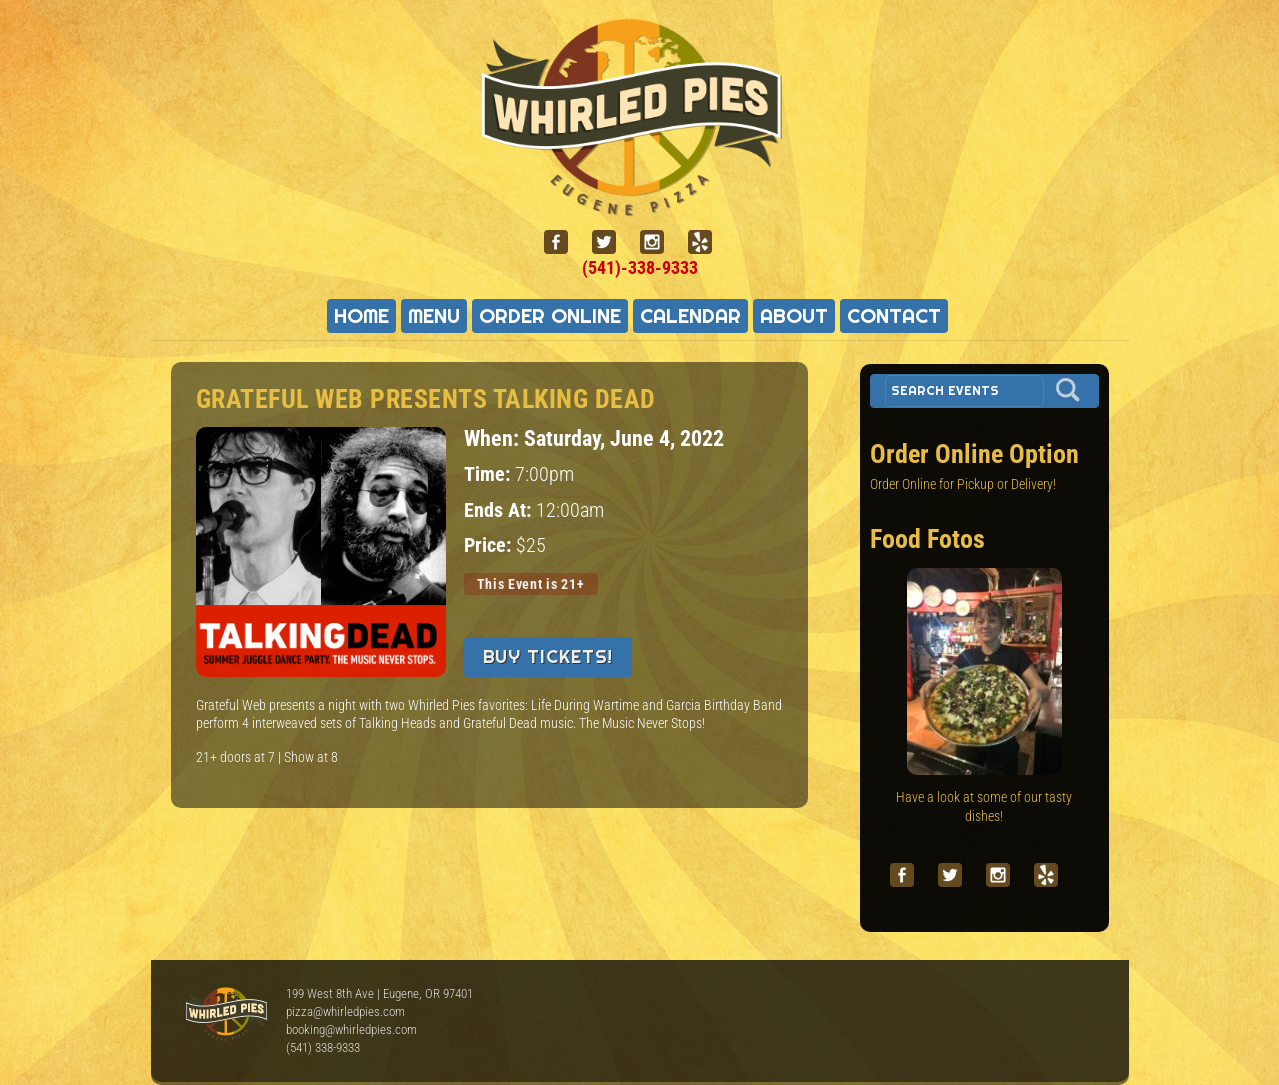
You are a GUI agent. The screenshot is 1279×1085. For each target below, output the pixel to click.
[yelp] (708, 242)
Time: (489, 474)
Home (361, 316)
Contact (894, 316)
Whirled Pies (226, 1015)
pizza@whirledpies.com (345, 1011)
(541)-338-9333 (640, 267)
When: (494, 438)
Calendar (690, 316)
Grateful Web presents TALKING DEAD (426, 399)
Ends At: (500, 510)
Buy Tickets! (548, 656)
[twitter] (612, 242)
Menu (434, 316)
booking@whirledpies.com (351, 1029)
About (794, 316)
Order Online (550, 316)
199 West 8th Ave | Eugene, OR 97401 (379, 993)
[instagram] (660, 242)
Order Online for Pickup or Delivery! (963, 484)
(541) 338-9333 (323, 1047)
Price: (490, 545)
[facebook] (564, 242)
